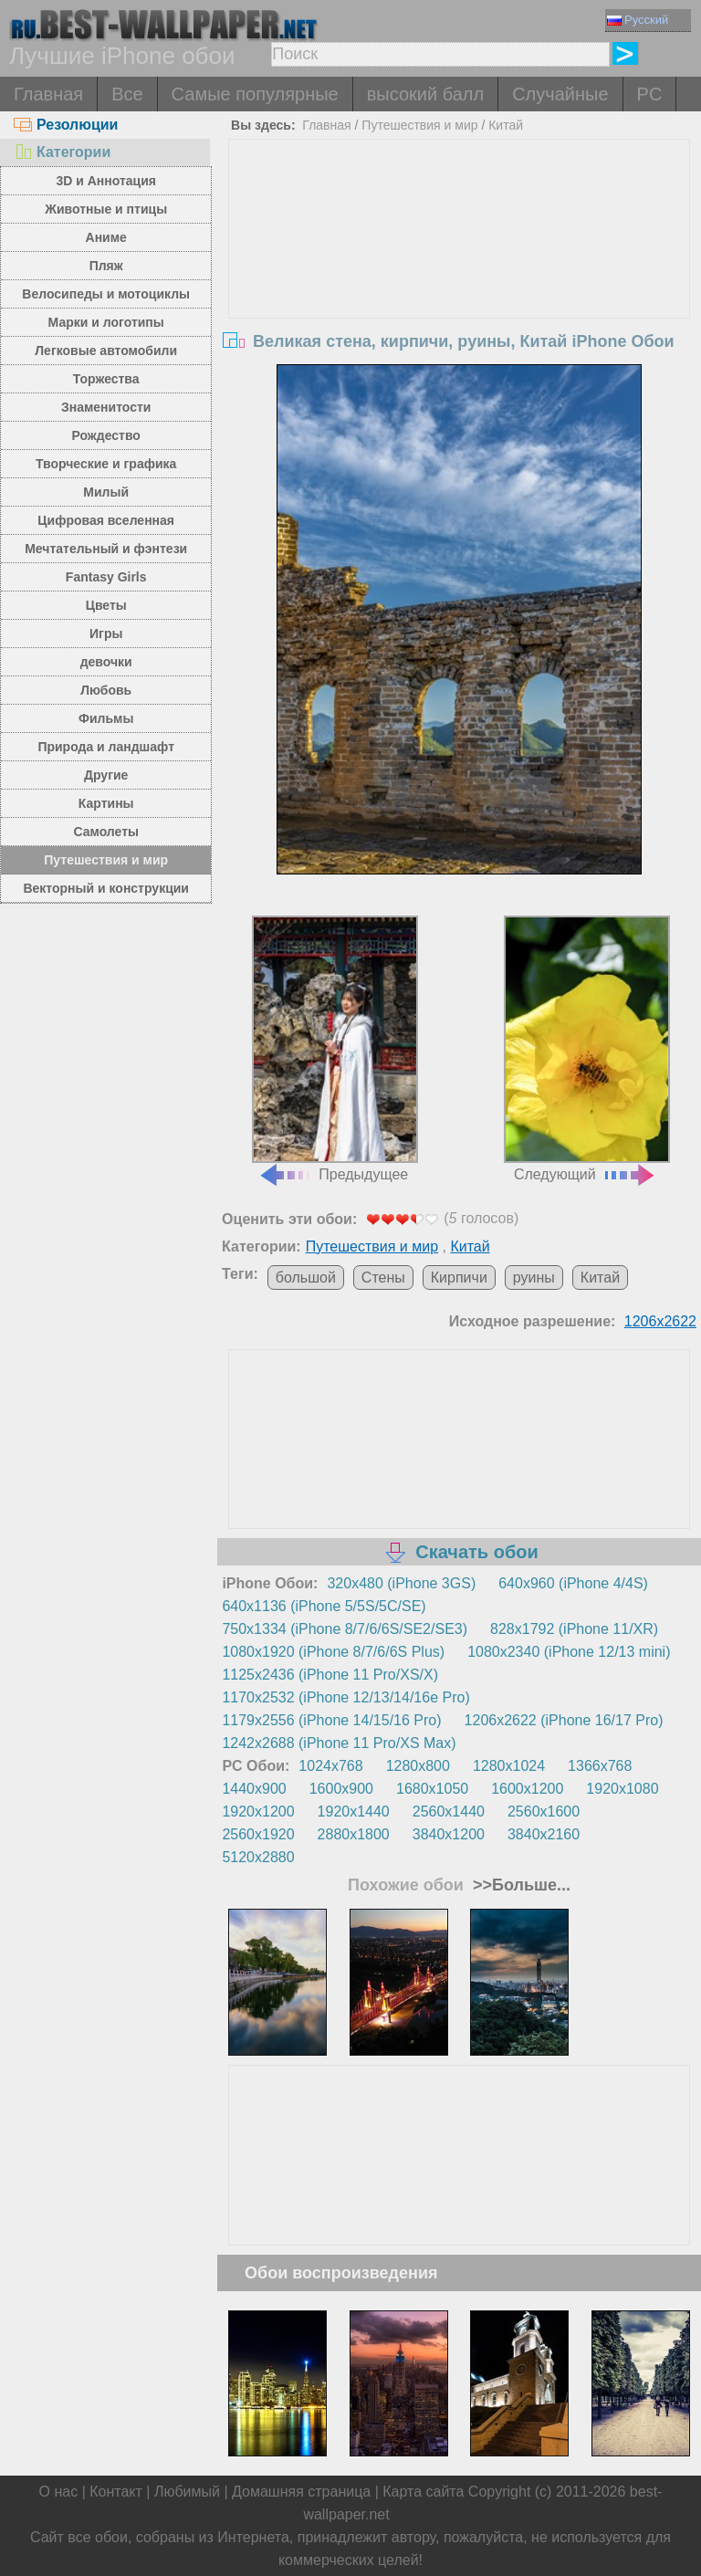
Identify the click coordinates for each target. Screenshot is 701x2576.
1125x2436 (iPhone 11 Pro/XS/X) (330, 1674)
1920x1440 (354, 1811)
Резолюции (66, 124)
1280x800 (418, 1766)
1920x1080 (622, 1788)
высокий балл (425, 94)
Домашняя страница (301, 2491)
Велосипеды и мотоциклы (106, 294)
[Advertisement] (459, 276)
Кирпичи (459, 1277)
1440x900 (254, 1788)
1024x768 (330, 1766)
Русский (637, 19)
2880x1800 (354, 1834)
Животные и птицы (106, 209)
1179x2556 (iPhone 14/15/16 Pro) (331, 1720)
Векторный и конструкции (106, 888)
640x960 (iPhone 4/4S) (573, 1583)
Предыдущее (335, 1049)
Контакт (115, 2491)
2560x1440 (449, 1811)
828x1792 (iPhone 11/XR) (574, 1629)
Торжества (106, 379)
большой (306, 1277)
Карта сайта (423, 2491)
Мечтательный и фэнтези (106, 548)
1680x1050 (432, 1788)
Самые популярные (255, 94)
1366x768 (600, 1766)
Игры (105, 633)
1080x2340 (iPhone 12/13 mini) (568, 1652)
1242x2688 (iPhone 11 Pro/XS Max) (338, 1743)
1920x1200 (258, 1811)
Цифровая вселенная (105, 520)
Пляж (106, 265)
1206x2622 (660, 1321)
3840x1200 (449, 1834)
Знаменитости (106, 407)
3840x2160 (543, 1834)
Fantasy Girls (106, 577)
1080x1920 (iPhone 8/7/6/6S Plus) (333, 1652)
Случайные (560, 94)
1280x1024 (509, 1766)
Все (126, 94)
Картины (106, 803)
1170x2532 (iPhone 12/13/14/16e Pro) (345, 1697)
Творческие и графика (106, 463)
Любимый (187, 2491)
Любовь (105, 690)
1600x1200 (527, 1788)
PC (650, 94)
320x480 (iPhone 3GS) (401, 1583)
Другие (106, 775)
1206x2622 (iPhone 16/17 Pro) (564, 1720)
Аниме (106, 237)
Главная (48, 94)
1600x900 (341, 1788)
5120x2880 (258, 1857)
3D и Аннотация (106, 180)
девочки (106, 661)
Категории (62, 152)
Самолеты (106, 831)
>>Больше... (519, 1885)
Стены (383, 1277)
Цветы (106, 605)
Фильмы (105, 718)
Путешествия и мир (106, 860)
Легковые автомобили (106, 350)
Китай (505, 125)
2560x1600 (543, 1811)
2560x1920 (258, 1834)
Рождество (106, 435)
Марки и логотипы (106, 322)
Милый (106, 492)
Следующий (587, 1049)
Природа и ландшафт (105, 746)
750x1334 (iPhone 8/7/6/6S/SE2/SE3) (344, 1629)
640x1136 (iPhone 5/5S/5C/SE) (323, 1606)
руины (534, 1277)
